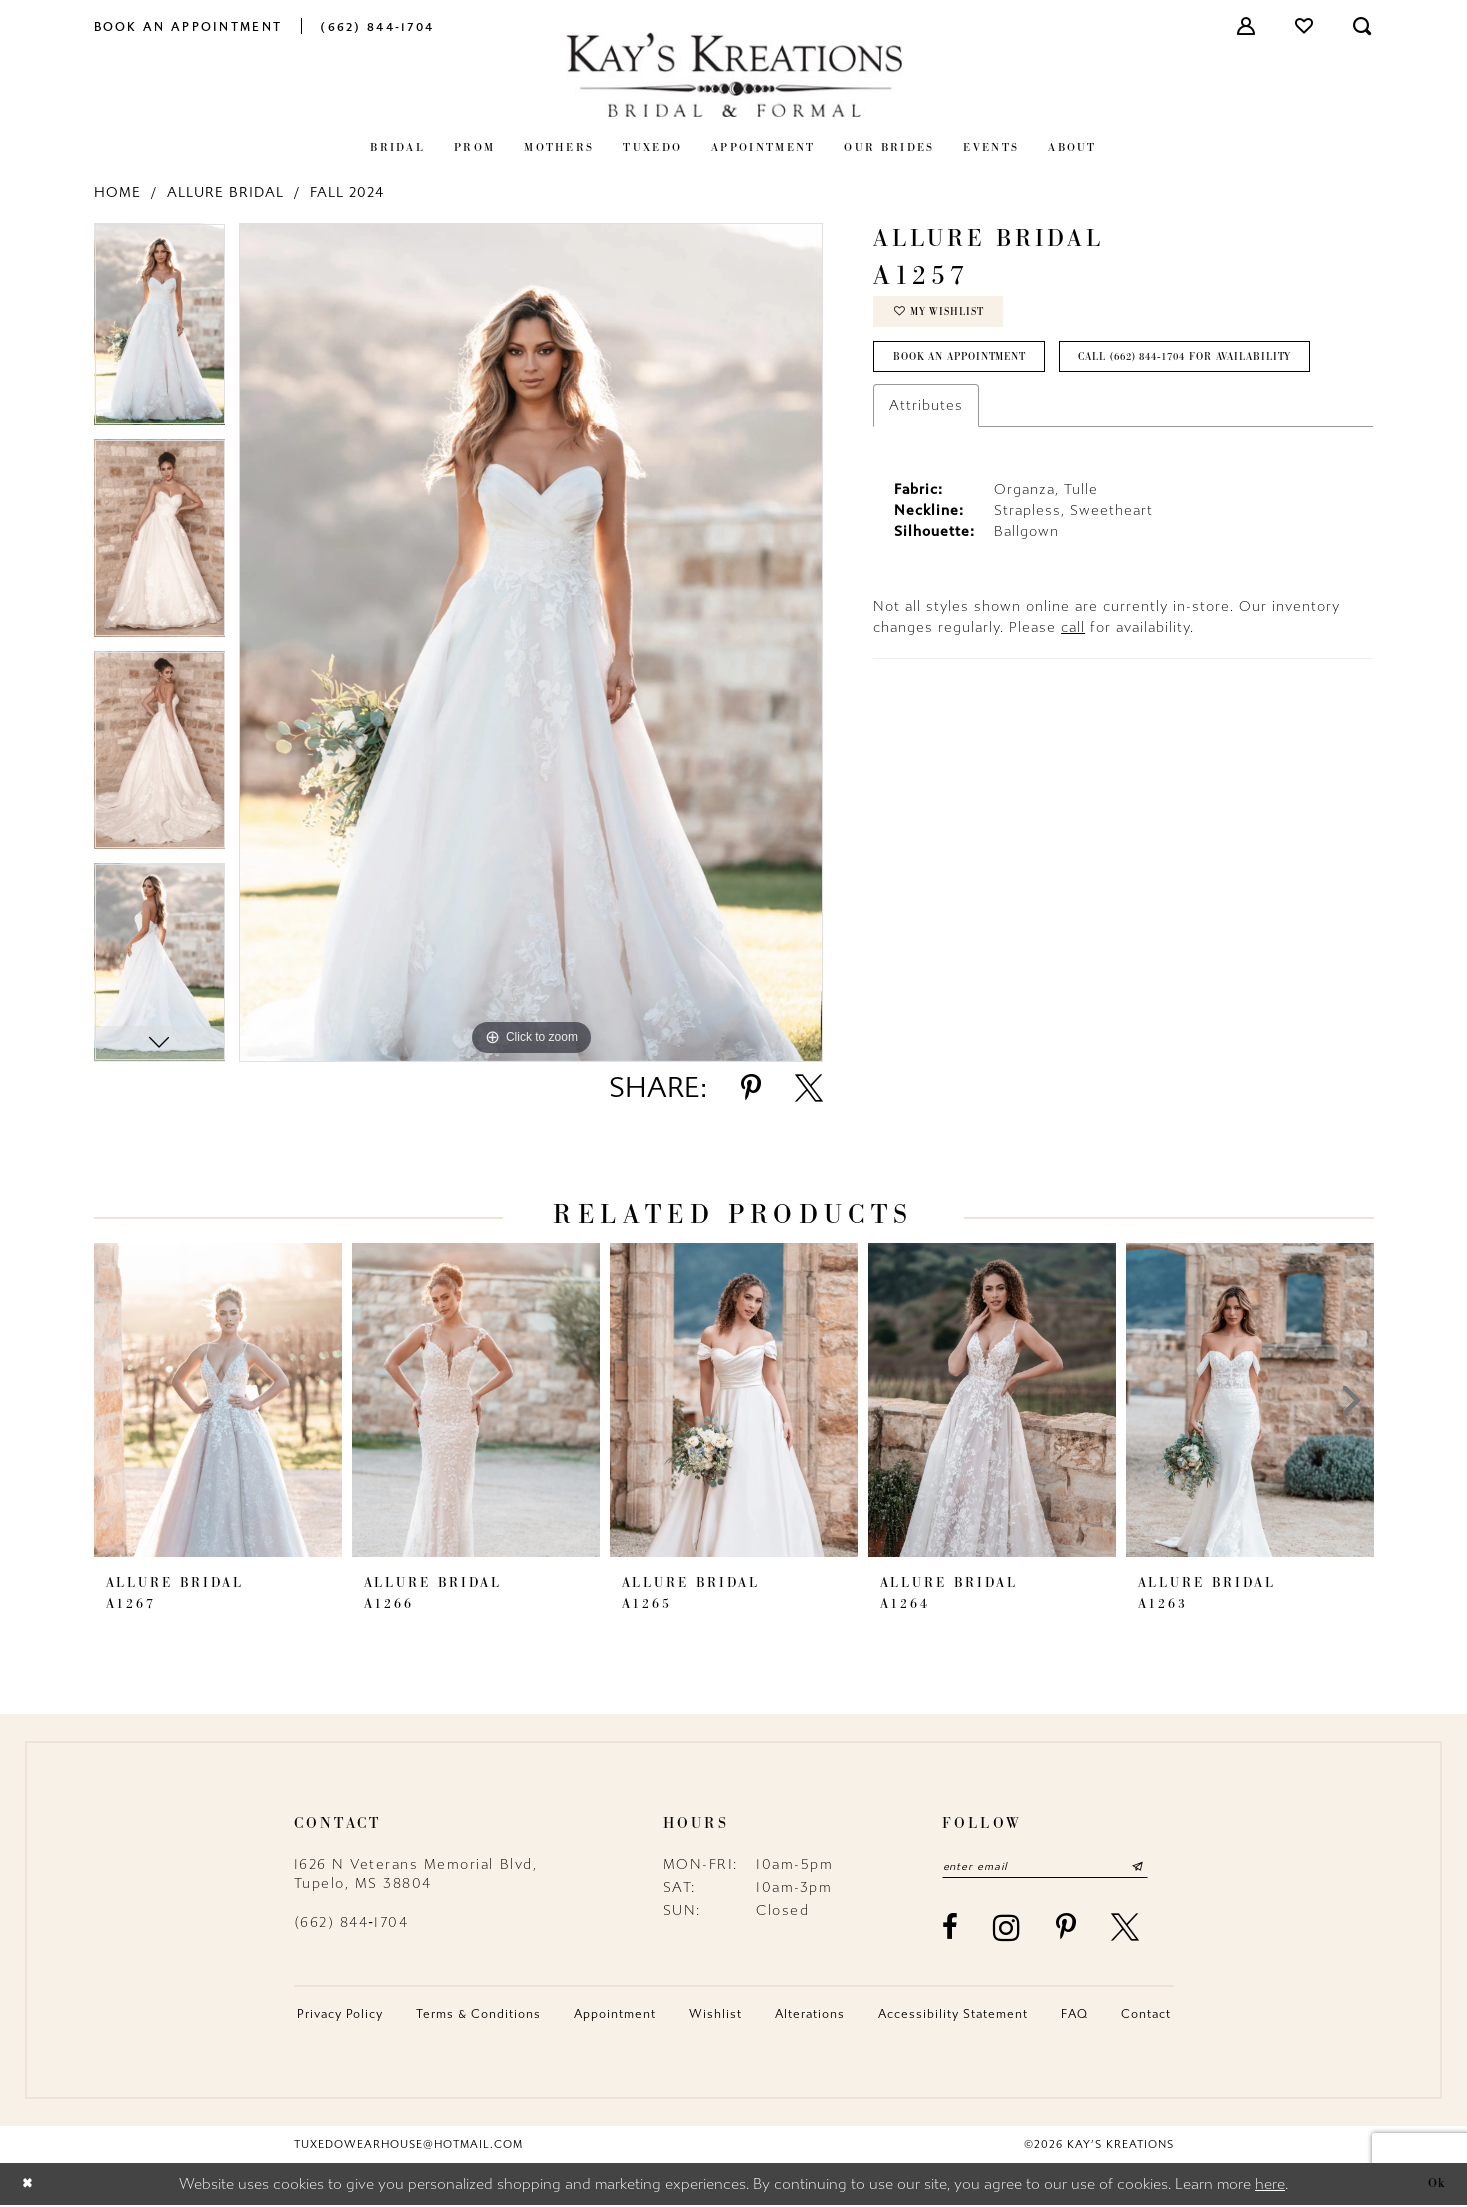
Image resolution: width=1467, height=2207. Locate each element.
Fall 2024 (347, 192)
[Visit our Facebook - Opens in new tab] (951, 1930)
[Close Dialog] (29, 2185)
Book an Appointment (970, 365)
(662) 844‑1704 (351, 1922)
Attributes (926, 463)
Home (117, 192)
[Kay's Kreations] (734, 74)
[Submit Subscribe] (1159, 1868)
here (1270, 2186)
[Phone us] (377, 25)
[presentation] (218, 1400)
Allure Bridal (225, 192)
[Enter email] (1057, 1868)
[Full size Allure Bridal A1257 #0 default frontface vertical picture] (531, 642)
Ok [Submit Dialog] (1436, 2185)
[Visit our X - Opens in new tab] (1126, 1930)
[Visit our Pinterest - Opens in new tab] (1067, 1930)
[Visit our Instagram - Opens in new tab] (1007, 1929)
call (1073, 685)
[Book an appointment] (188, 25)
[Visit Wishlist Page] (1305, 26)
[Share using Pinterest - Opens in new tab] (751, 1088)
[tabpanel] (160, 331)
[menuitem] (188, 25)
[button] (1247, 26)
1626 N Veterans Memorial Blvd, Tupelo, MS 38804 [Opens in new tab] (416, 1874)
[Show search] (1363, 26)
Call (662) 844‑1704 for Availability (1015, 414)
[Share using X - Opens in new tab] (809, 1088)
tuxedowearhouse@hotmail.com (408, 2146)
